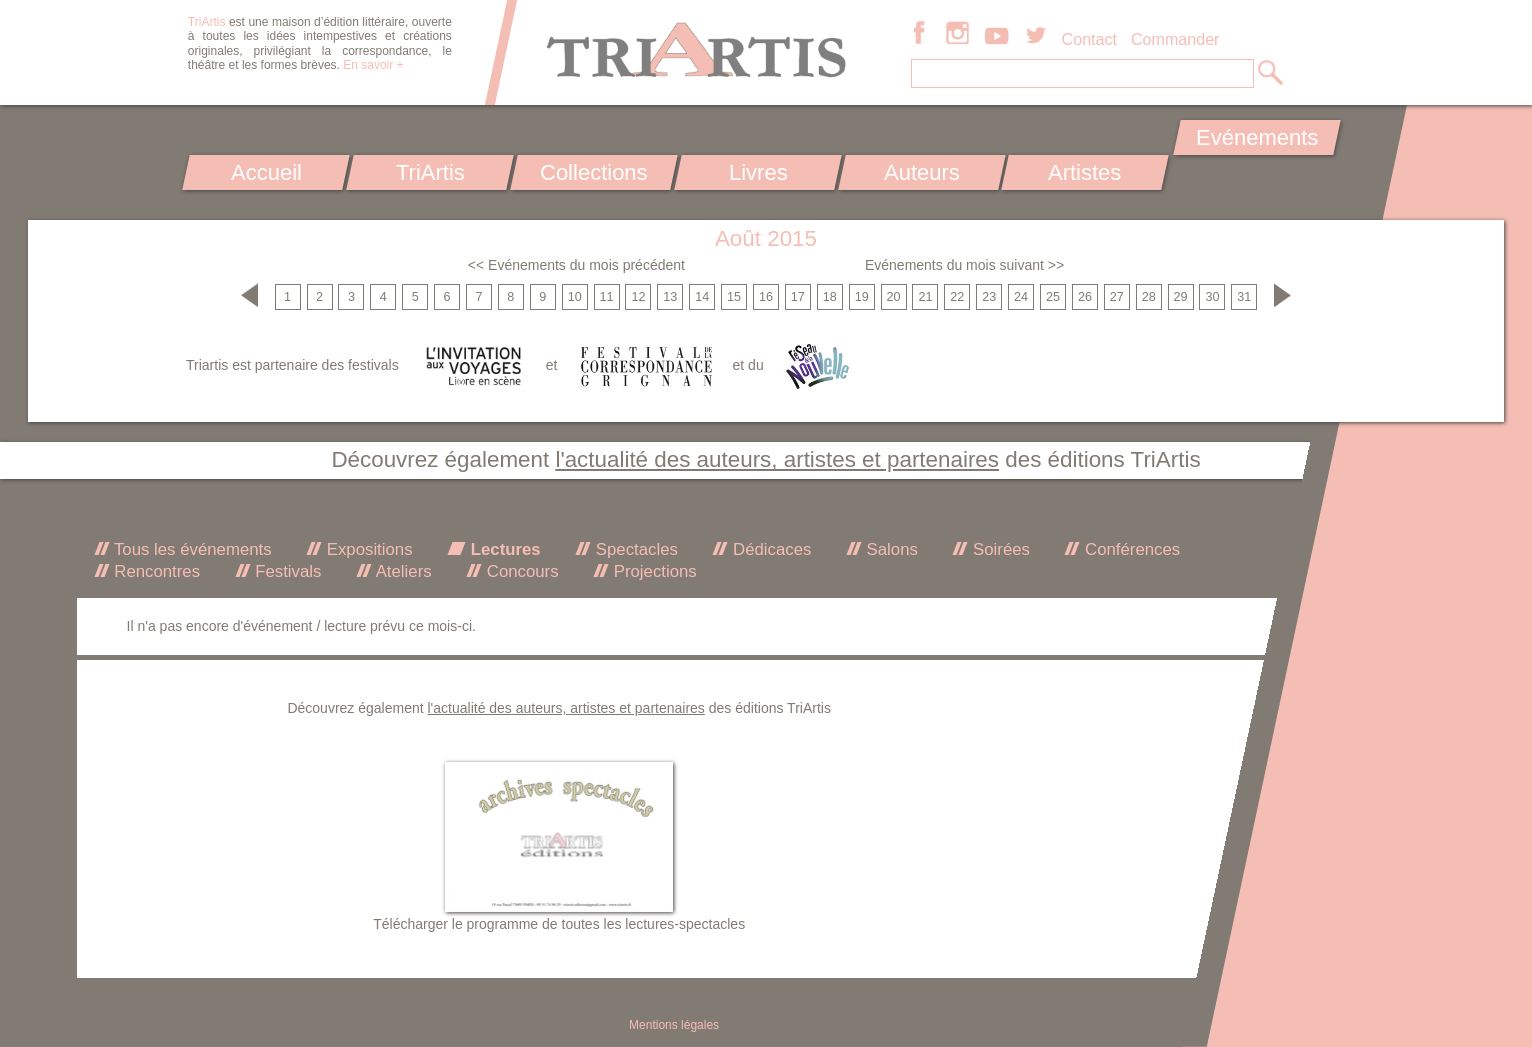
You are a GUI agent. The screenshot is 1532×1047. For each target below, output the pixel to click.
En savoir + (373, 65)
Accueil (266, 172)
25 (1053, 297)
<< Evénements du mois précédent (576, 265)
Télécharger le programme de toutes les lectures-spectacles (559, 924)
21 (925, 297)
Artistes (1085, 172)
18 (830, 297)
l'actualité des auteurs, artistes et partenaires (777, 459)
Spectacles (634, 549)
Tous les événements (191, 549)
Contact (1089, 39)
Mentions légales (674, 1025)
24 (1021, 297)
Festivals (286, 571)
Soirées (999, 549)
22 (957, 297)
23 (989, 297)
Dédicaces (769, 549)
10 (575, 297)
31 (1244, 297)
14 (702, 297)
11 (607, 297)
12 (638, 297)
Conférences (1130, 549)
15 (734, 297)
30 (1212, 297)
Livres (757, 172)
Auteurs (922, 172)
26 (1085, 297)
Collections (594, 172)
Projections (653, 571)
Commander (1175, 39)
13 (670, 297)
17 (798, 297)
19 (862, 297)
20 (894, 297)
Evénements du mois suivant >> (964, 265)
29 (1181, 297)
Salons (890, 549)
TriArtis (429, 172)
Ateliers (402, 571)
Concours (520, 571)
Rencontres (155, 571)
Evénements (1257, 137)
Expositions (367, 549)
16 (766, 297)
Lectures (503, 549)
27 (1117, 297)
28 (1149, 297)
